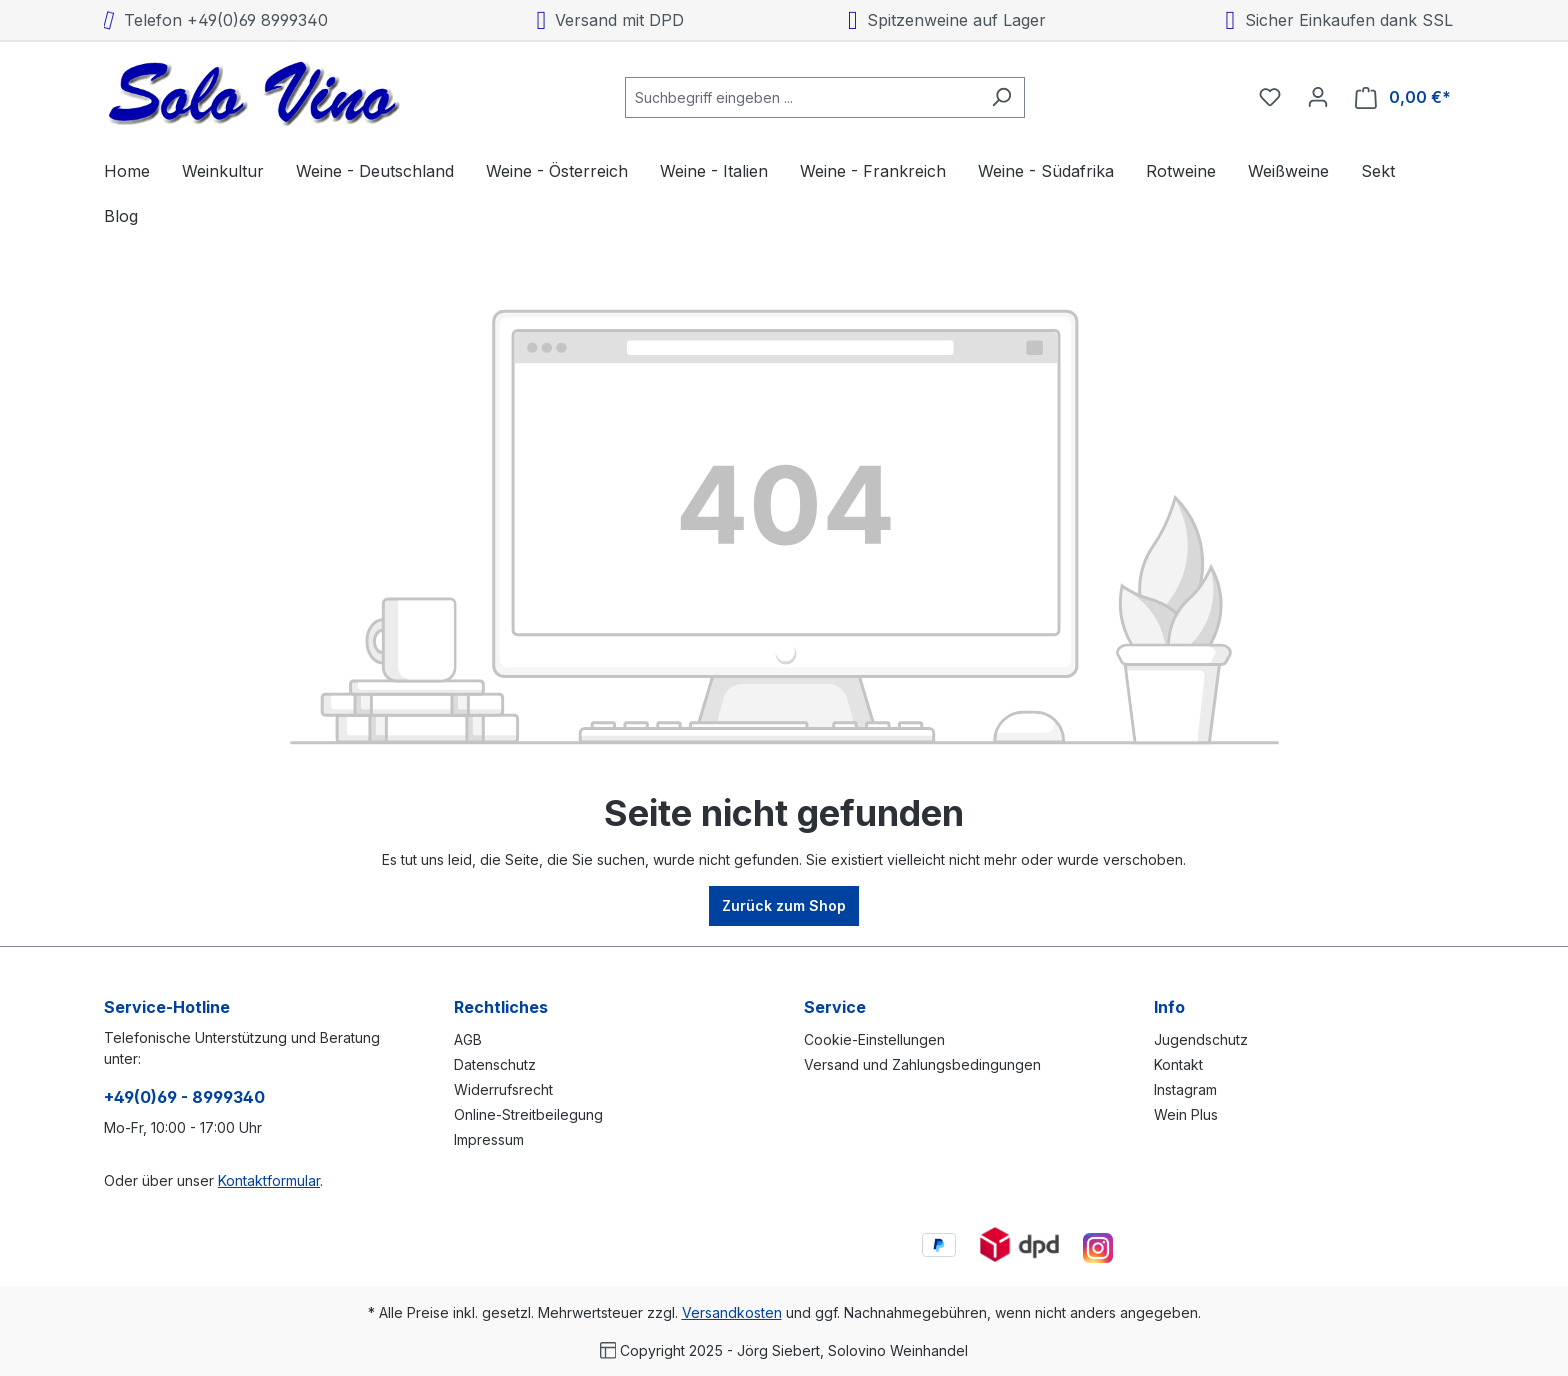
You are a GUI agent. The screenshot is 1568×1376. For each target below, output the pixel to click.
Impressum (489, 1139)
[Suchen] (1001, 97)
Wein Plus (1186, 1114)
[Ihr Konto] (1318, 97)
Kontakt (1178, 1064)
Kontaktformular (269, 1180)
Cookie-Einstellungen (874, 1039)
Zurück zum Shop (784, 905)
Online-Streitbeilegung (528, 1114)
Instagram (1185, 1089)
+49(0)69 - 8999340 (184, 1097)
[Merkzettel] (1270, 97)
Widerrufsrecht (503, 1089)
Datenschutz (495, 1064)
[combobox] (802, 97)
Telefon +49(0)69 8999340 (216, 20)
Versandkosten (732, 1312)
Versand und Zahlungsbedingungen (922, 1064)
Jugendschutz (1201, 1039)
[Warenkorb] (1403, 97)
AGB (468, 1039)
